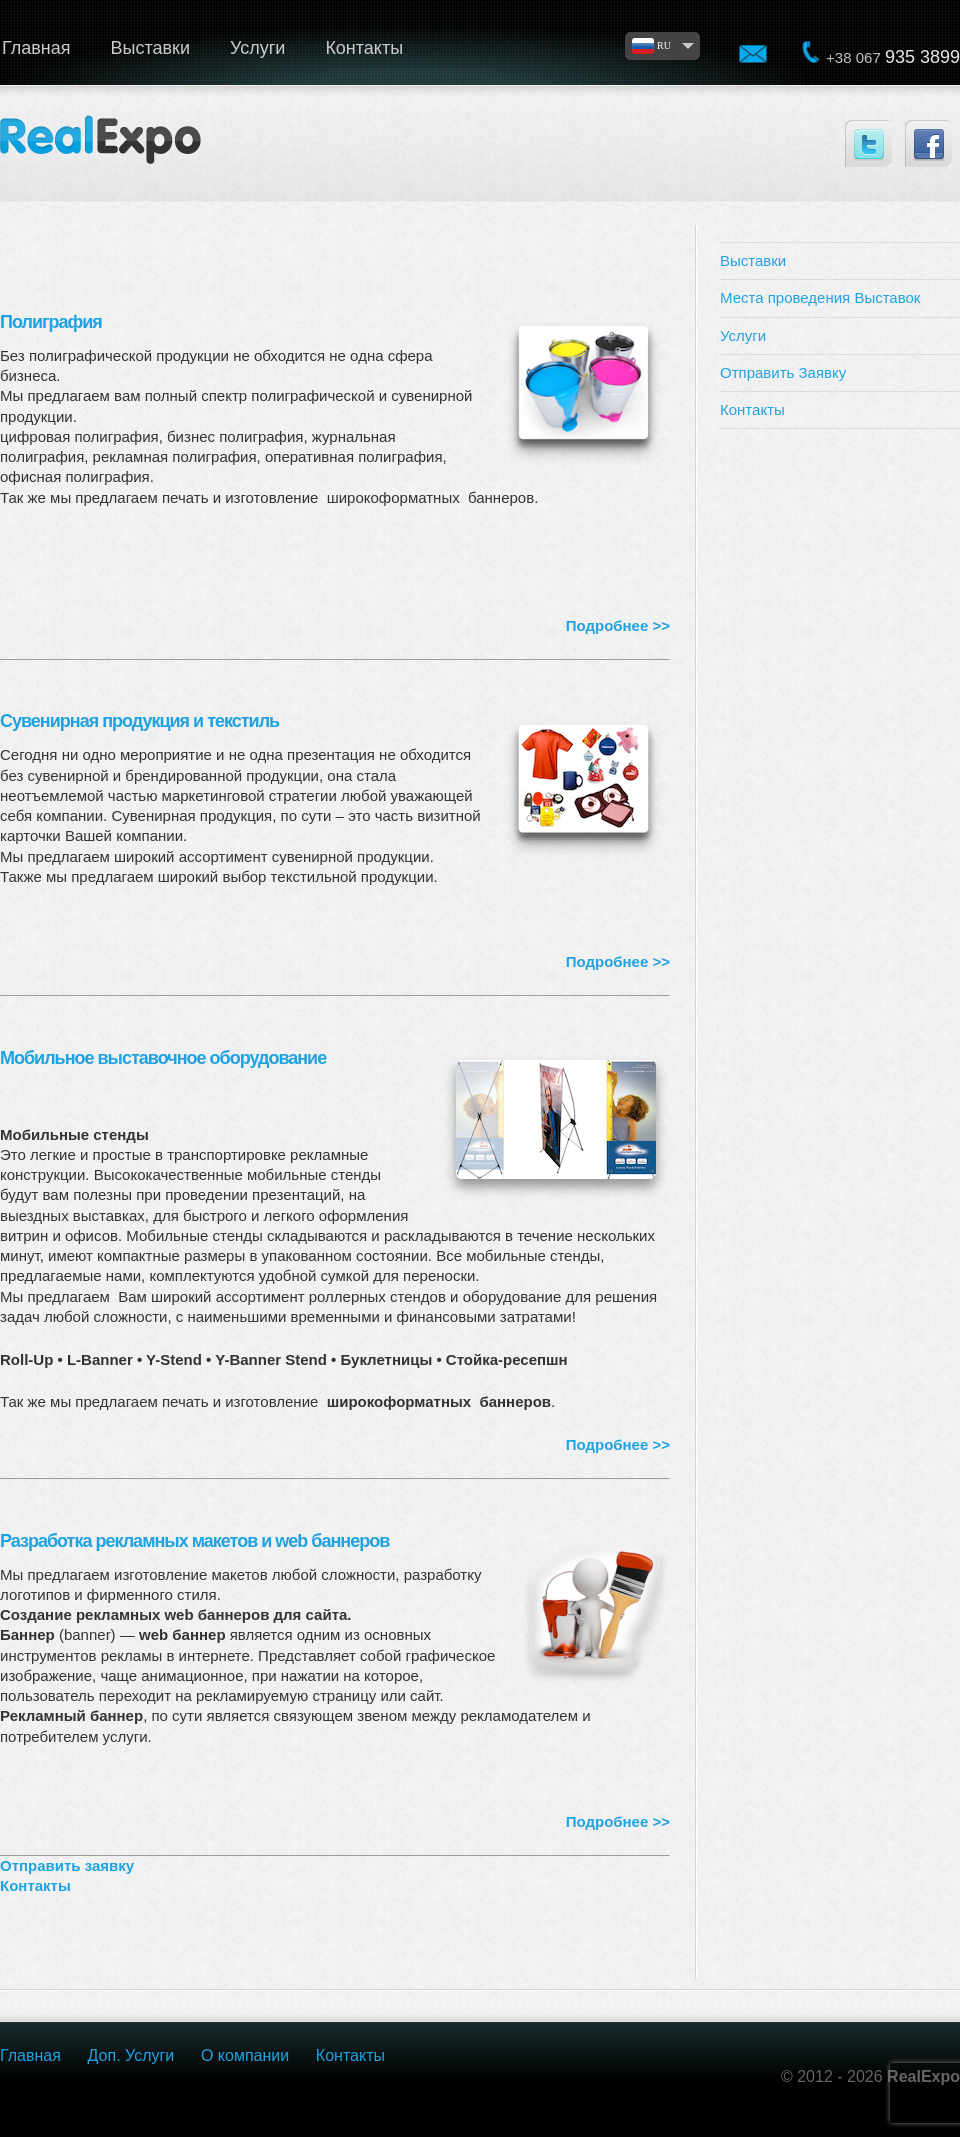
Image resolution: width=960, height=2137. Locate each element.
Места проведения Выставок (820, 297)
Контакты (364, 48)
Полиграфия (51, 322)
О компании (245, 2055)
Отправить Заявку (783, 372)
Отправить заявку (67, 1865)
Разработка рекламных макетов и (194, 1541)
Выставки (151, 48)
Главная (30, 2055)
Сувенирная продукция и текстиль (139, 721)
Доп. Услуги (131, 2055)
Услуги (257, 48)
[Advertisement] (840, 546)
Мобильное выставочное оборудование (163, 1058)
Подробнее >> (618, 625)
